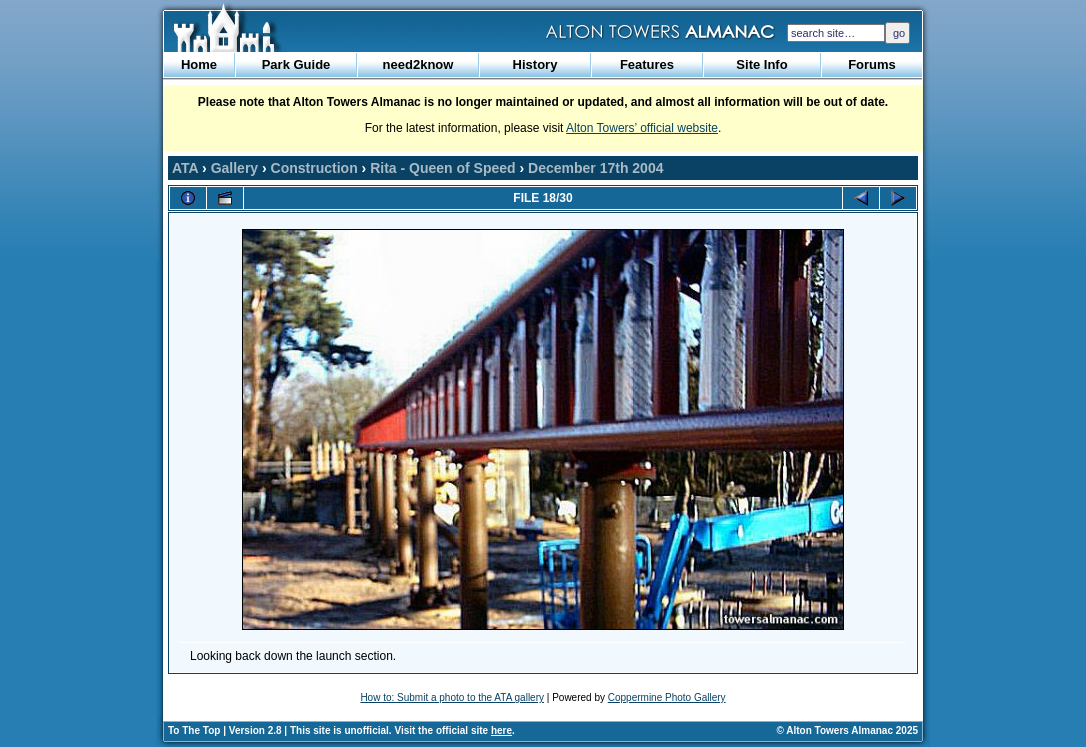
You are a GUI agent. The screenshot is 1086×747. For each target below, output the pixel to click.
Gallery (234, 168)
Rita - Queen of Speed (442, 168)
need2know (418, 64)
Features (647, 64)
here (501, 730)
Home (199, 64)
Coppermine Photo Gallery (667, 697)
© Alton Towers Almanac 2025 (847, 730)
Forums (872, 64)
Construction (314, 168)
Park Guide (296, 64)
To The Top (194, 730)
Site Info (761, 64)
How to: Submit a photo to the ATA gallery (452, 697)
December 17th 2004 (595, 168)
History (535, 64)
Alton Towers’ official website (642, 128)
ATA (185, 168)
